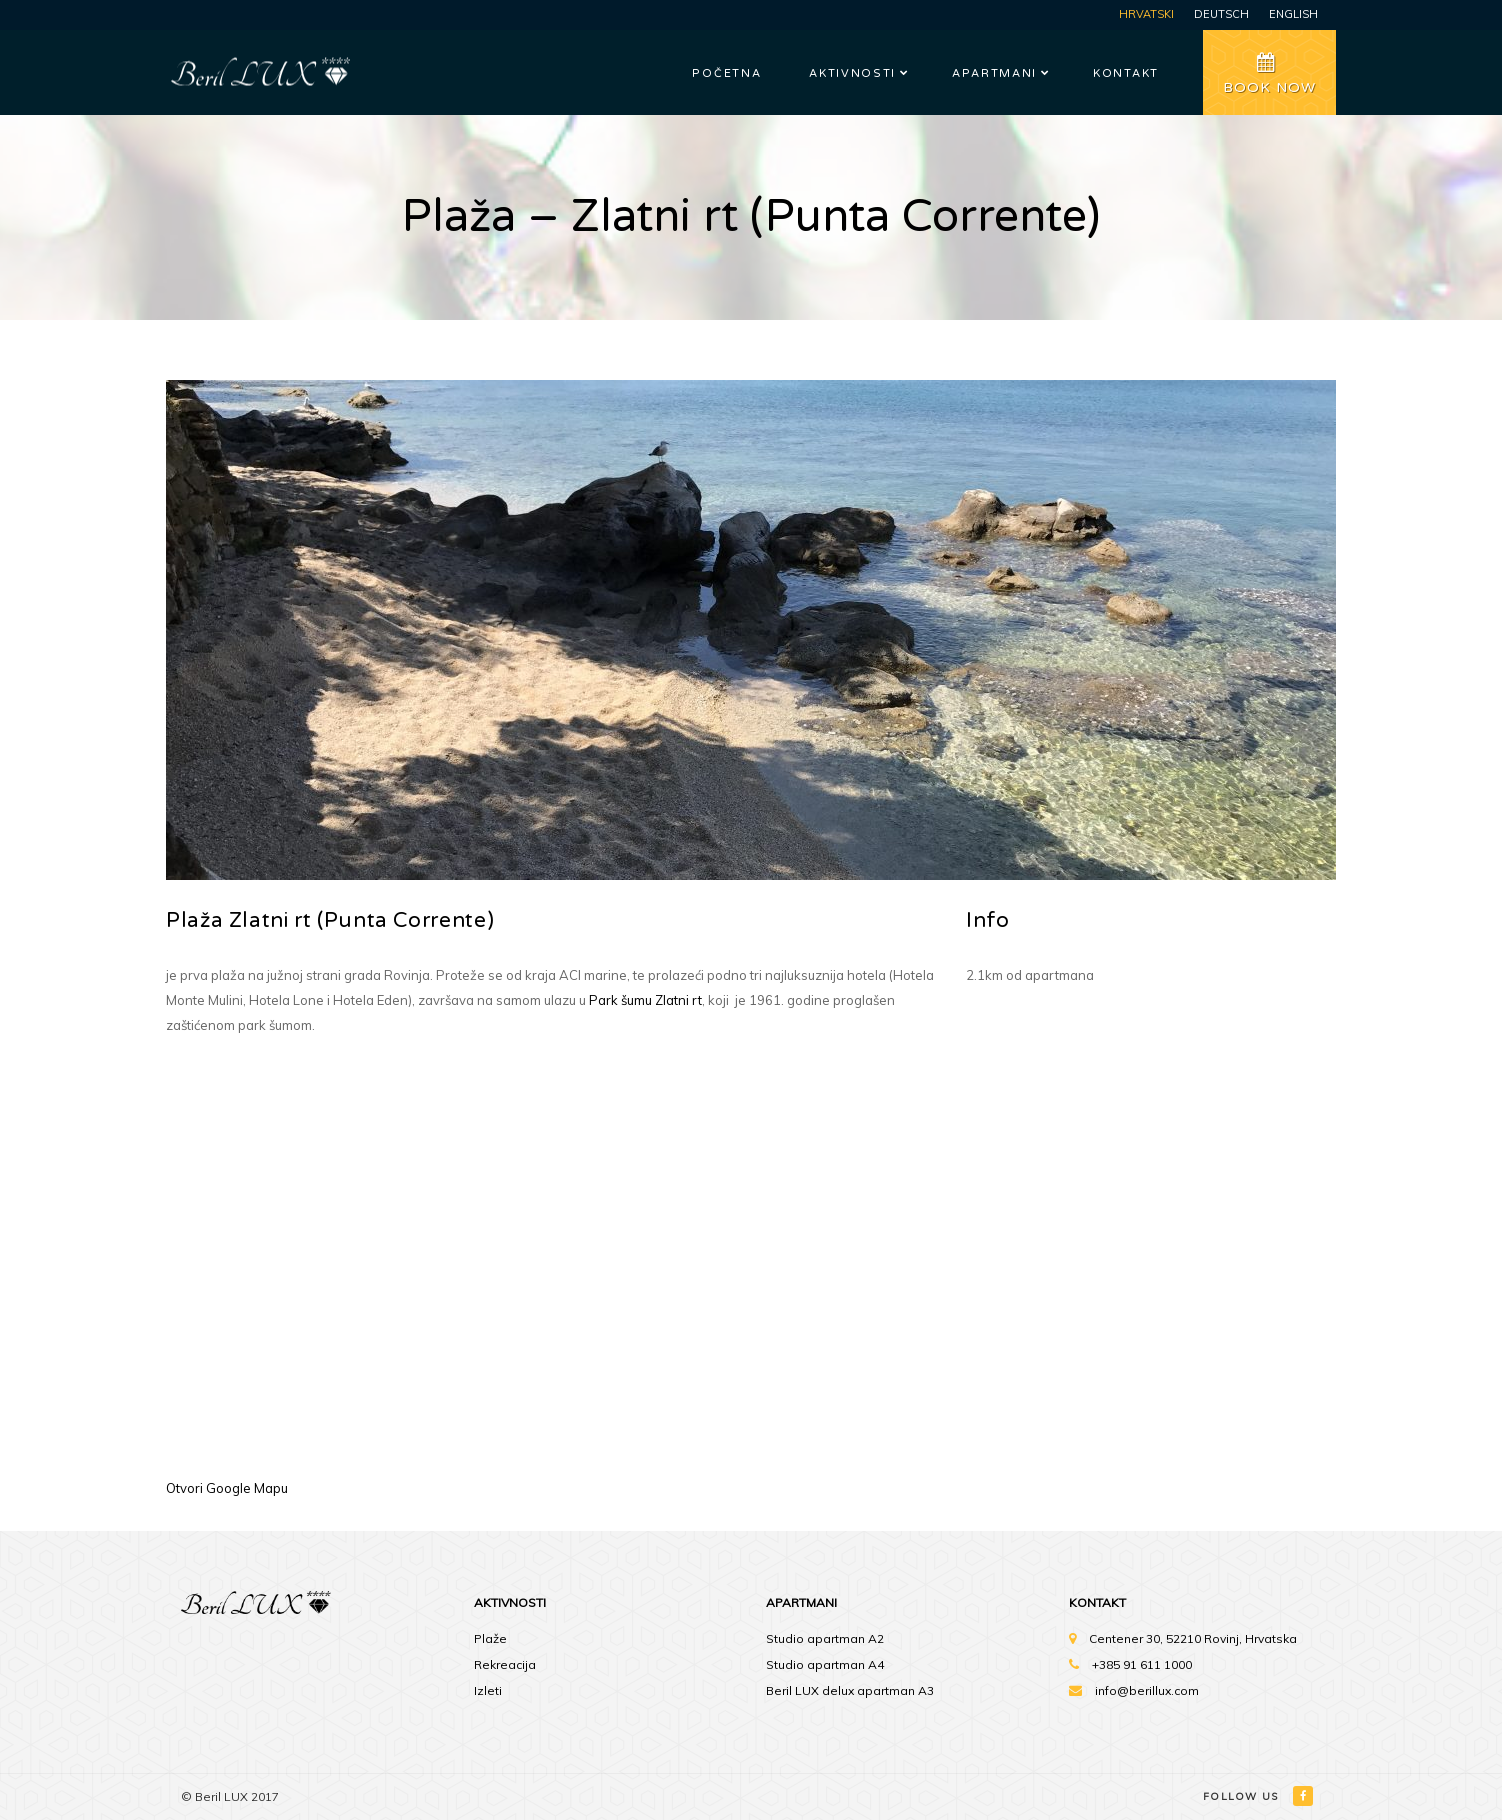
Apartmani (994, 73)
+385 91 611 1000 (1142, 1664)
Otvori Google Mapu (227, 1488)
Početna (726, 73)
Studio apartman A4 (825, 1664)
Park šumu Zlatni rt (645, 1000)
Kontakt (1126, 73)
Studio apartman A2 (825, 1638)
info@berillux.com (1147, 1690)
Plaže (490, 1638)
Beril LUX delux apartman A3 (850, 1690)
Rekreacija (505, 1664)
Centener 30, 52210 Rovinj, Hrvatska (1193, 1638)
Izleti (488, 1690)
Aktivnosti (852, 73)
